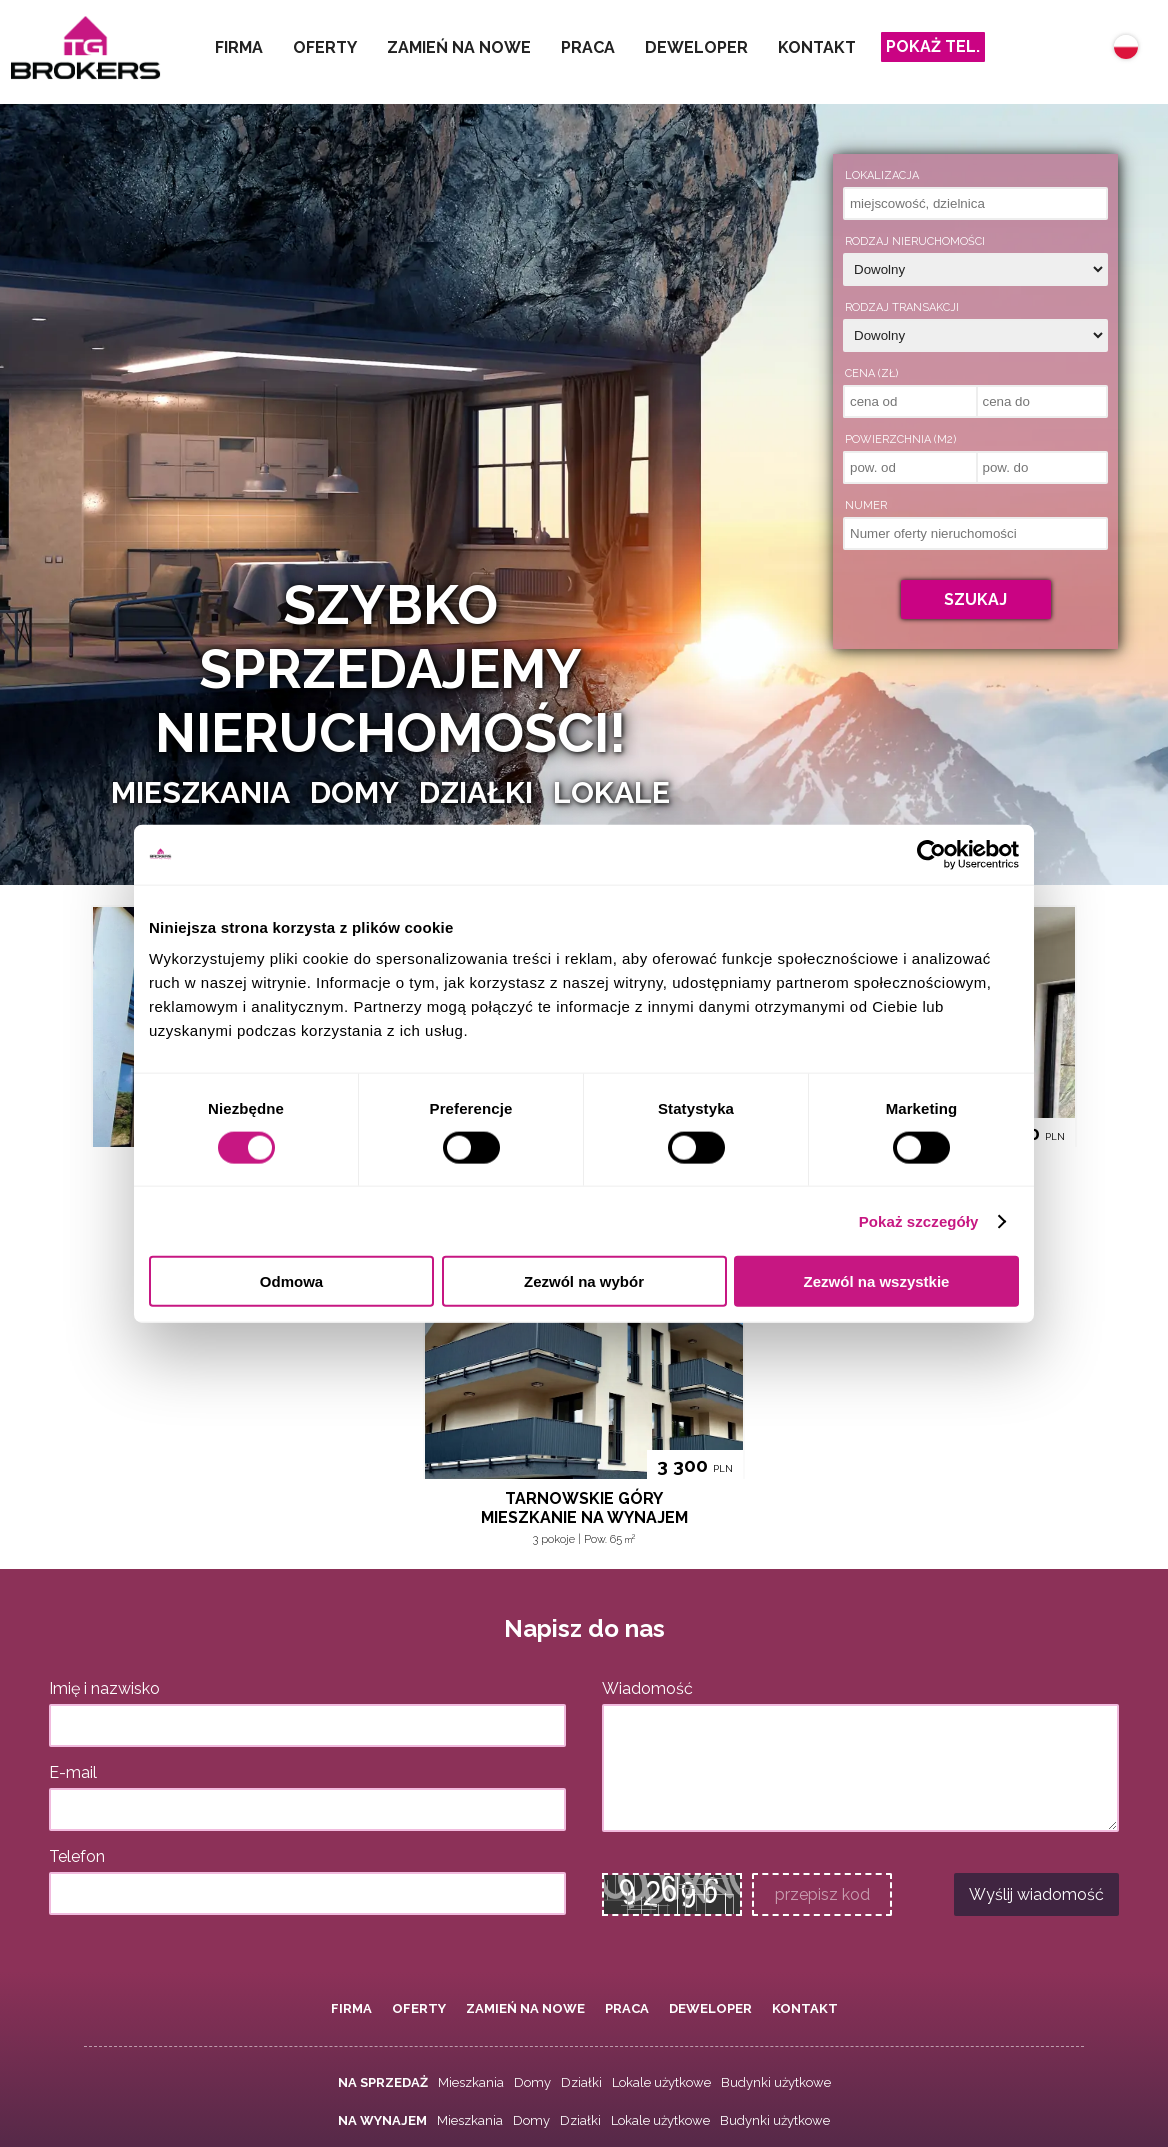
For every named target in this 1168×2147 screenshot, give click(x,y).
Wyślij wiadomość (1036, 1894)
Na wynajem (382, 2120)
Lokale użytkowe (661, 2082)
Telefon (77, 1856)
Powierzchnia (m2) (900, 439)
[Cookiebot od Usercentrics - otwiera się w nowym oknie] (931, 854)
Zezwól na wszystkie (877, 1281)
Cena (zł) (871, 373)
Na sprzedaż (383, 2082)
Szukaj (975, 599)
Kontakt (817, 47)
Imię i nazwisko (104, 1688)
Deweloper (696, 47)
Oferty (325, 47)
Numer (866, 505)
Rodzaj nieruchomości (915, 241)
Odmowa (291, 1281)
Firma (239, 47)
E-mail (73, 1772)
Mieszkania (471, 2082)
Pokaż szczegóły (919, 1220)
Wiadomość (647, 1688)
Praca (588, 47)
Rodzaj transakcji (902, 307)
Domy (532, 2082)
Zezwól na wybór (584, 1281)
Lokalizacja (882, 175)
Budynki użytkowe (776, 2082)
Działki (581, 2082)
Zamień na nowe (459, 47)
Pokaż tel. (933, 46)
